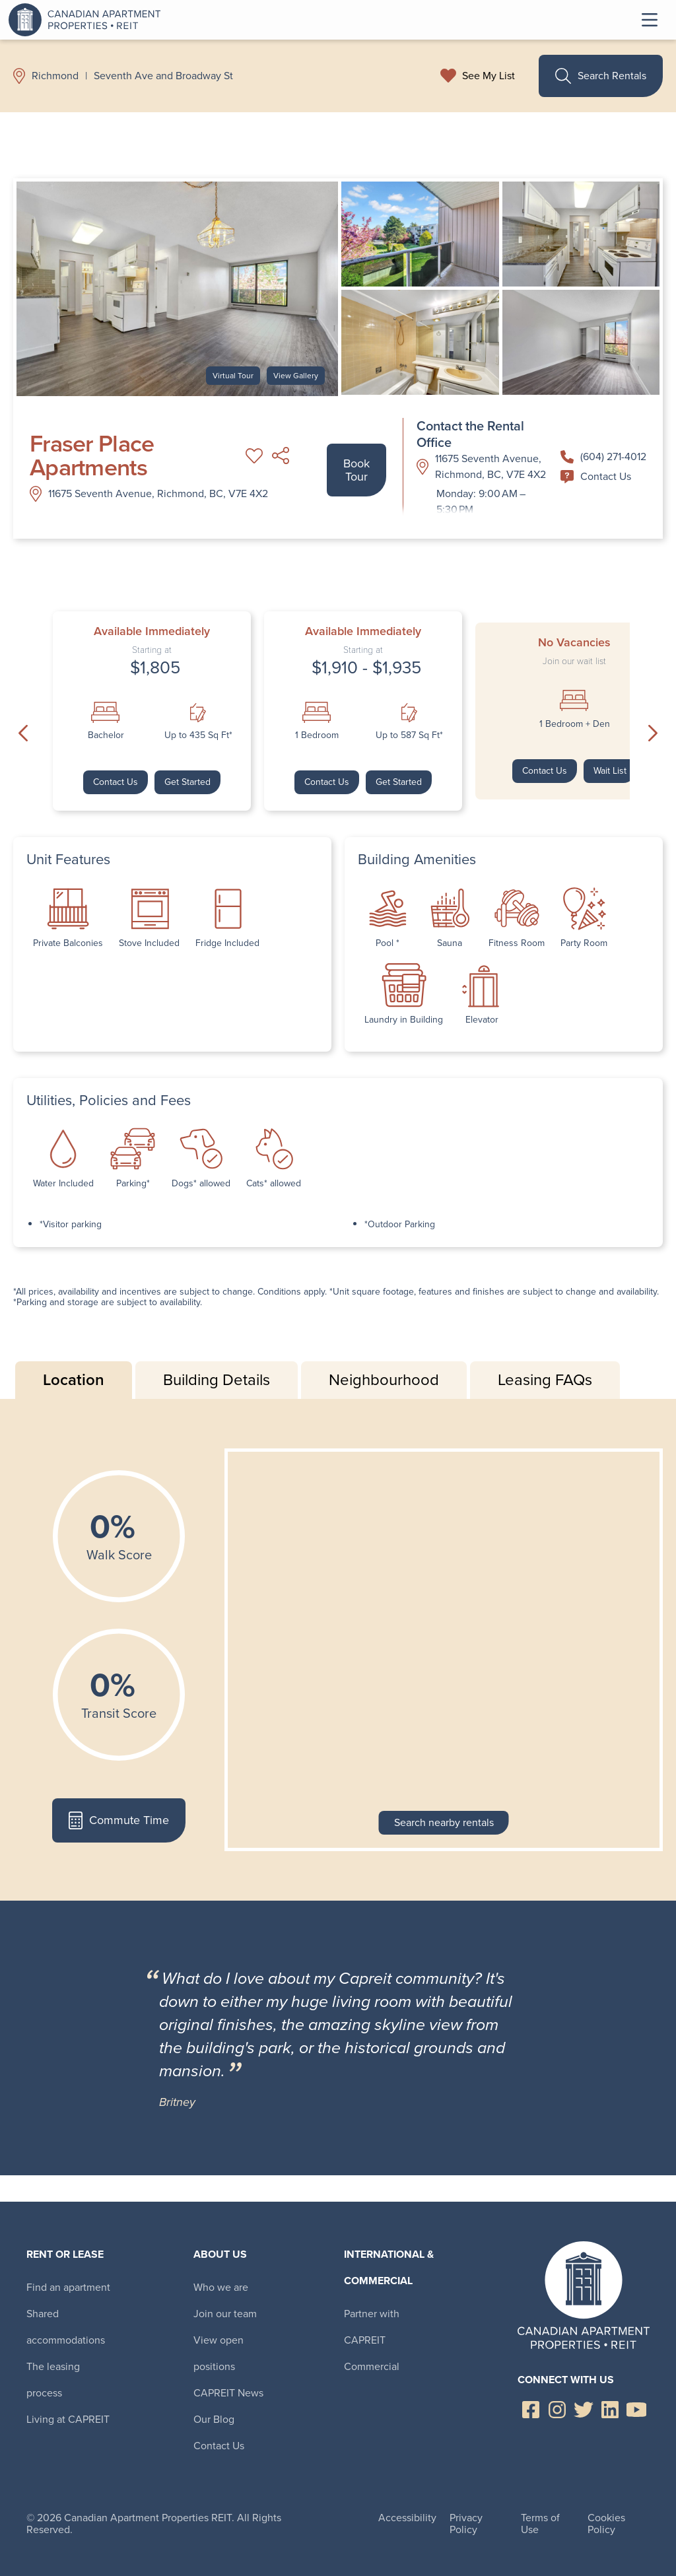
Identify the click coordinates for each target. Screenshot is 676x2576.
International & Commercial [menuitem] (389, 2267)
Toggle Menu (649, 20)
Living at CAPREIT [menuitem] (68, 2419)
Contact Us (595, 476)
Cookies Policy (606, 2523)
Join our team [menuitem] (225, 2313)
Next (652, 733)
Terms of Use (540, 2523)
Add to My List (254, 455)
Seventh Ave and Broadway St (163, 76)
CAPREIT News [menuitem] (228, 2392)
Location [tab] (73, 1380)
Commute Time (118, 1820)
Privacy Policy (466, 2523)
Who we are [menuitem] (220, 2287)
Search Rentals (600, 76)
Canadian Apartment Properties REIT (88, 19)
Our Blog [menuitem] (213, 2419)
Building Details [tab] (216, 1380)
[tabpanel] (338, 1649)
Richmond (55, 76)
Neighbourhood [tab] (384, 1380)
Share (280, 455)
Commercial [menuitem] (371, 2366)
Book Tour (356, 470)
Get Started (187, 782)
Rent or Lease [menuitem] (65, 2254)
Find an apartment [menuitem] (68, 2287)
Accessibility (407, 2517)
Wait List (609, 771)
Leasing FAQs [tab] (545, 1380)
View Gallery (295, 376)
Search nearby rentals (444, 1822)
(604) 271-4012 (603, 456)
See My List (488, 76)
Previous (23, 733)
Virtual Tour (233, 376)
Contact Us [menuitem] (218, 2445)
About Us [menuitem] (220, 2254)
